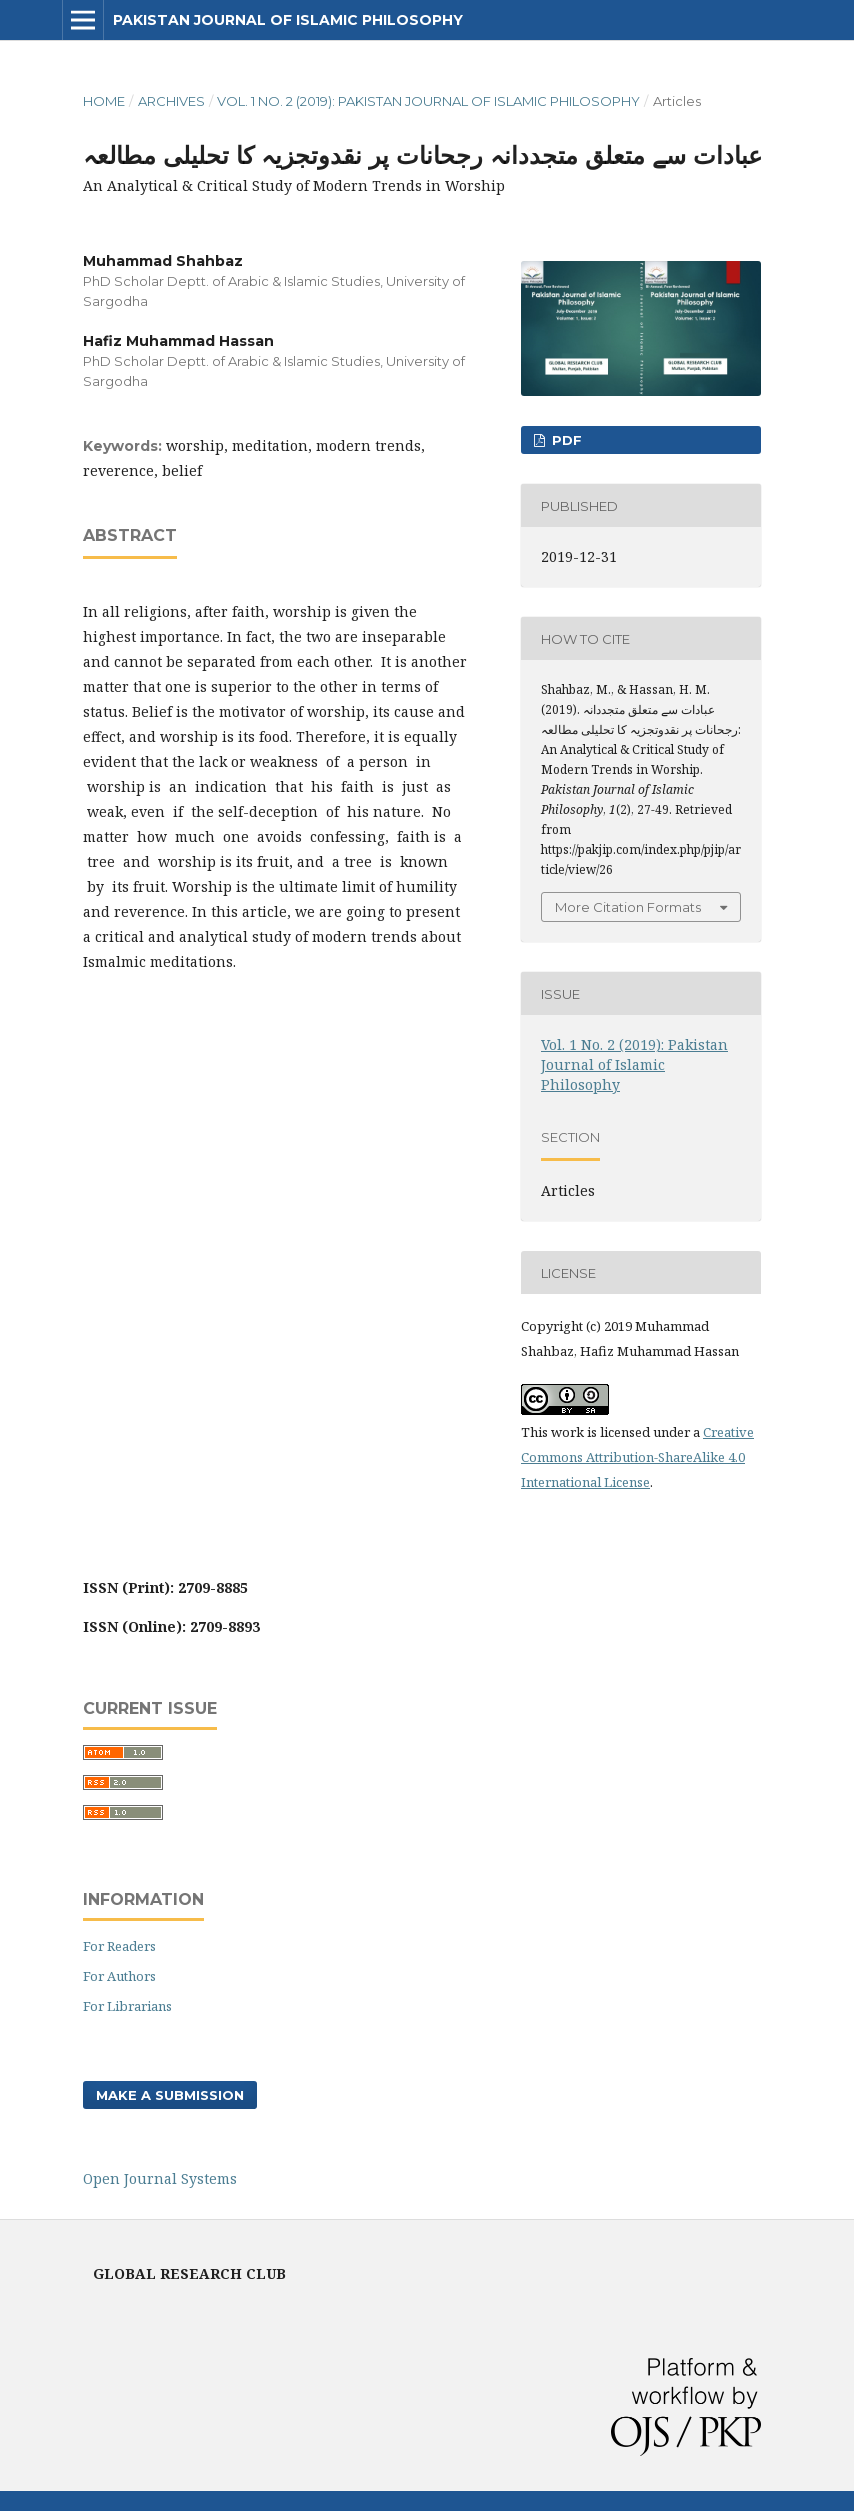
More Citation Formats (628, 907)
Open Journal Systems (160, 2178)
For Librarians (127, 2006)
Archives (171, 101)
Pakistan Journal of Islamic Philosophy (288, 20)
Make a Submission (170, 2095)
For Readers (119, 1946)
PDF (565, 440)
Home (104, 101)
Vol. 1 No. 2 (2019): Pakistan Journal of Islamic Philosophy (428, 101)
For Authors (119, 1976)
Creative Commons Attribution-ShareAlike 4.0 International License (637, 1457)
